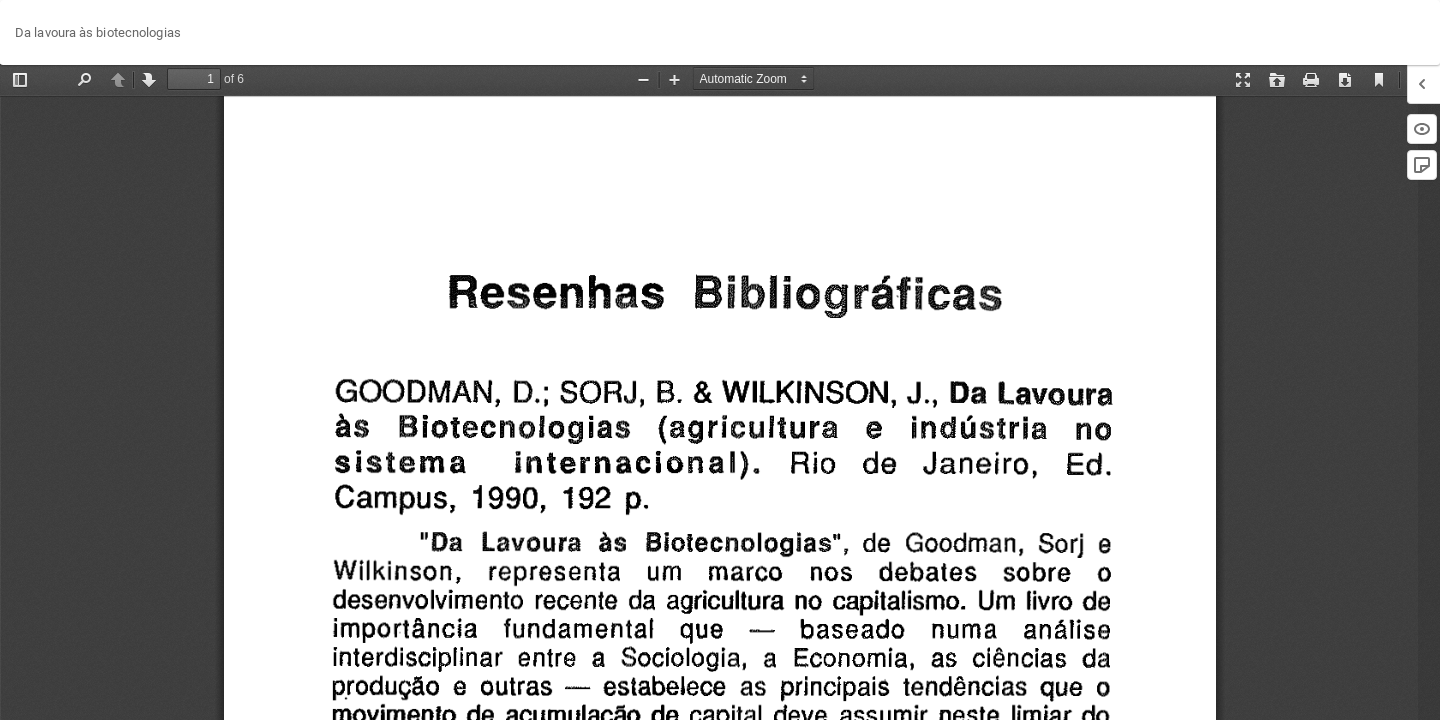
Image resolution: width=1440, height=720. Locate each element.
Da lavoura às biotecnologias (98, 32)
